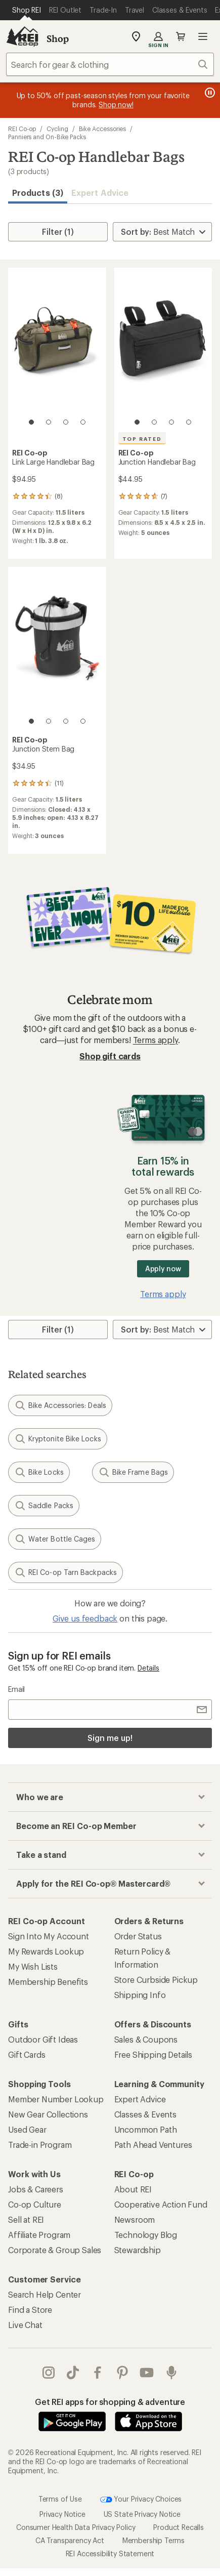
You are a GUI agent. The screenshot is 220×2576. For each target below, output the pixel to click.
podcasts (171, 2372)
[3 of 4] (65, 422)
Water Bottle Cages (54, 1539)
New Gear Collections (48, 2114)
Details (148, 1668)
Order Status (138, 1936)
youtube (147, 2372)
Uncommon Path (145, 2129)
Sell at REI (26, 2219)
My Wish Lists (33, 1966)
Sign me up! (109, 1737)
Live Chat (25, 2325)
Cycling (57, 128)
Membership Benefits (48, 1981)
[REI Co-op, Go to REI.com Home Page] (22, 36)
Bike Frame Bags (133, 1472)
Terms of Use (60, 2498)
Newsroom (134, 2219)
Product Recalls (178, 2527)
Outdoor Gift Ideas (43, 2039)
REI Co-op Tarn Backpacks (65, 1572)
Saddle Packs (43, 1506)
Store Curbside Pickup (156, 1979)
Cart (180, 36)
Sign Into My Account (48, 1936)
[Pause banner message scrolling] (209, 93)
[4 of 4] (83, 422)
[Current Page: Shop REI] (26, 10)
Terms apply (155, 1040)
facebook (98, 2372)
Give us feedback (85, 1618)
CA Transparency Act (69, 2540)
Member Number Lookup (56, 2099)
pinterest (122, 2372)
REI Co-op (22, 128)
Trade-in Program (39, 2144)
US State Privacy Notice (142, 2514)
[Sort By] (162, 231)
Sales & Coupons (146, 2039)
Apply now (163, 1268)
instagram (48, 2372)
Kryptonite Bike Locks (57, 1439)
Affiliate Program (39, 2234)
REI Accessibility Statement (110, 2553)
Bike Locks (39, 1472)
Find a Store (30, 2309)
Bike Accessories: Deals (60, 1405)
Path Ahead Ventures (153, 2144)
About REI (133, 2189)
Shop (58, 38)
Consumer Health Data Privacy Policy (75, 2527)
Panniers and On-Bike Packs (47, 136)
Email (16, 1689)
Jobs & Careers (35, 2189)
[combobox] (110, 64)
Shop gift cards (110, 1056)
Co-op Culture (34, 2204)
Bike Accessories (102, 128)
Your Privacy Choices (141, 2500)
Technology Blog (146, 2234)
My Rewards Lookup (46, 1951)
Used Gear (27, 2129)
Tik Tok (73, 2372)
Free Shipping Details (153, 2054)
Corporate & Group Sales (54, 2250)
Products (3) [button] (37, 192)
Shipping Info (140, 1995)
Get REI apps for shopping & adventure (110, 2401)
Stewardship (137, 2250)
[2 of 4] (48, 422)
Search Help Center (44, 2294)
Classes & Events (145, 2114)
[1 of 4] (31, 422)
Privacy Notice (62, 2514)
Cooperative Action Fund (160, 2204)
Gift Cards (26, 2054)
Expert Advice (99, 192)
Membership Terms (153, 2540)
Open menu (203, 36)
